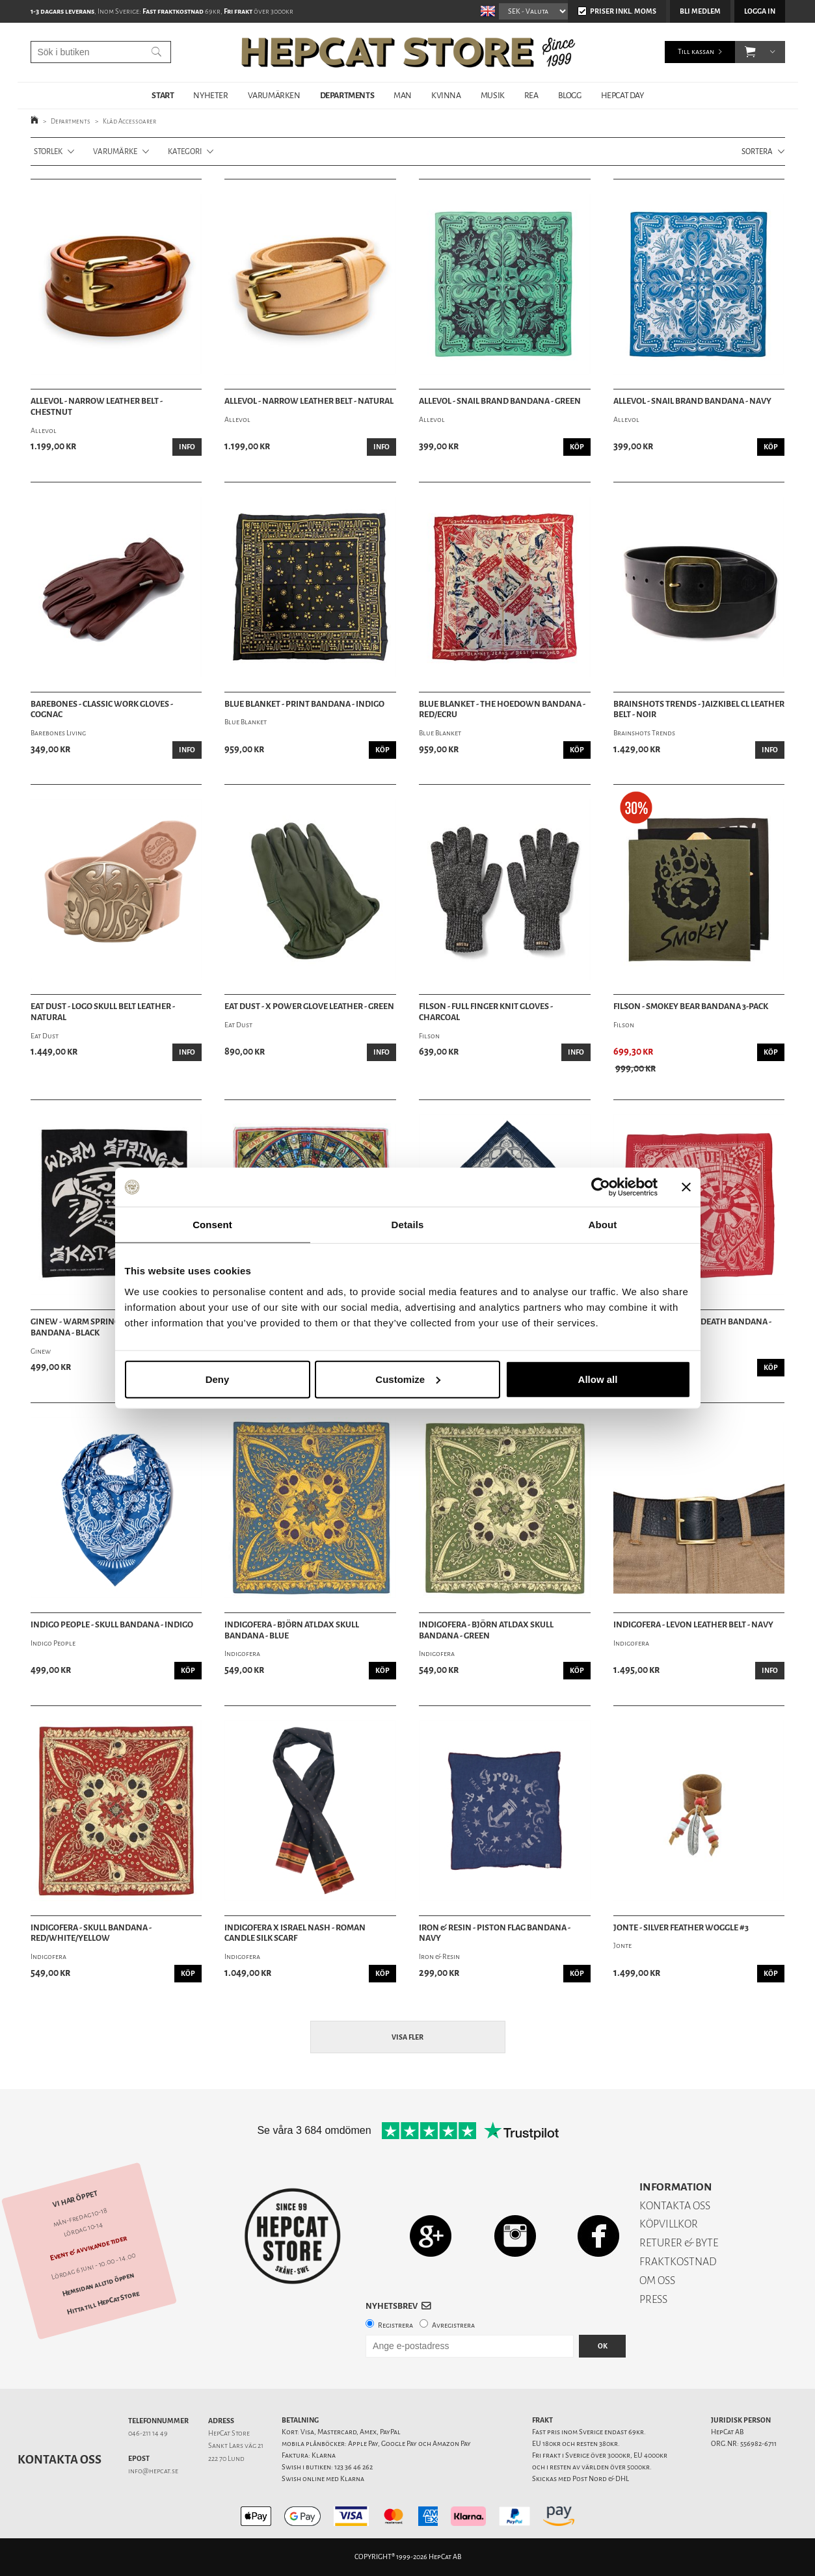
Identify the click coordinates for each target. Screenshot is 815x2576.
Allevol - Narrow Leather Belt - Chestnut (97, 406)
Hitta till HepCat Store (103, 2303)
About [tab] (603, 1224)
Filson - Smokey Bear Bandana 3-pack (690, 1006)
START (163, 95)
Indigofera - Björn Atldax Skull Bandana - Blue (291, 1630)
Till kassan (696, 52)
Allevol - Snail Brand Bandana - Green (500, 401)
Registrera (395, 2325)
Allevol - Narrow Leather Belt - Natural (309, 401)
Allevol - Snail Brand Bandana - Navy (692, 401)
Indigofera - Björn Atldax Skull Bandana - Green (486, 1630)
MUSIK (493, 95)
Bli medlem (700, 11)
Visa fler (407, 2037)
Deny (218, 1378)
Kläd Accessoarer (129, 121)
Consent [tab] (212, 1224)
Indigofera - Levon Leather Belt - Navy (693, 1625)
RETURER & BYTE (678, 2243)
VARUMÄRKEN (274, 95)
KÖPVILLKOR (668, 2224)
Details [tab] (408, 1224)
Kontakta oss (59, 2459)
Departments (70, 121)
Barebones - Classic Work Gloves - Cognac (102, 709)
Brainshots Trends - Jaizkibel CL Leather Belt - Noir (698, 709)
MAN (403, 95)
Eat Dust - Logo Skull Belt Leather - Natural (103, 1012)
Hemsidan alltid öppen (97, 2284)
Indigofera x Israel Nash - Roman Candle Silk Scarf (295, 1933)
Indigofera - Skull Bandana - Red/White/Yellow (91, 1933)
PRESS (653, 2299)
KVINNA (446, 95)
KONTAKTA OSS (674, 2206)
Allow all (598, 1378)
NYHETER (210, 95)
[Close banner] (686, 1187)
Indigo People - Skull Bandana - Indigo (112, 1625)
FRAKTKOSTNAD (678, 2261)
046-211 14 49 (148, 2433)
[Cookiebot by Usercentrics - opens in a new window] (601, 1187)
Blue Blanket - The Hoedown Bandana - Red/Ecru (502, 709)
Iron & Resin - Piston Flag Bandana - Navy (494, 1933)
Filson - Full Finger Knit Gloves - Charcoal (486, 1012)
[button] (750, 52)
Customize (407, 1378)
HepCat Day (622, 95)
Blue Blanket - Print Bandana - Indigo (304, 704)
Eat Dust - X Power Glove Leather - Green (309, 1006)
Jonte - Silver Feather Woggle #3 (681, 1928)
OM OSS (657, 2280)
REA (531, 95)
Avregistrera (453, 2325)
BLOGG (569, 95)
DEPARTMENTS (347, 95)
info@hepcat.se (153, 2471)
